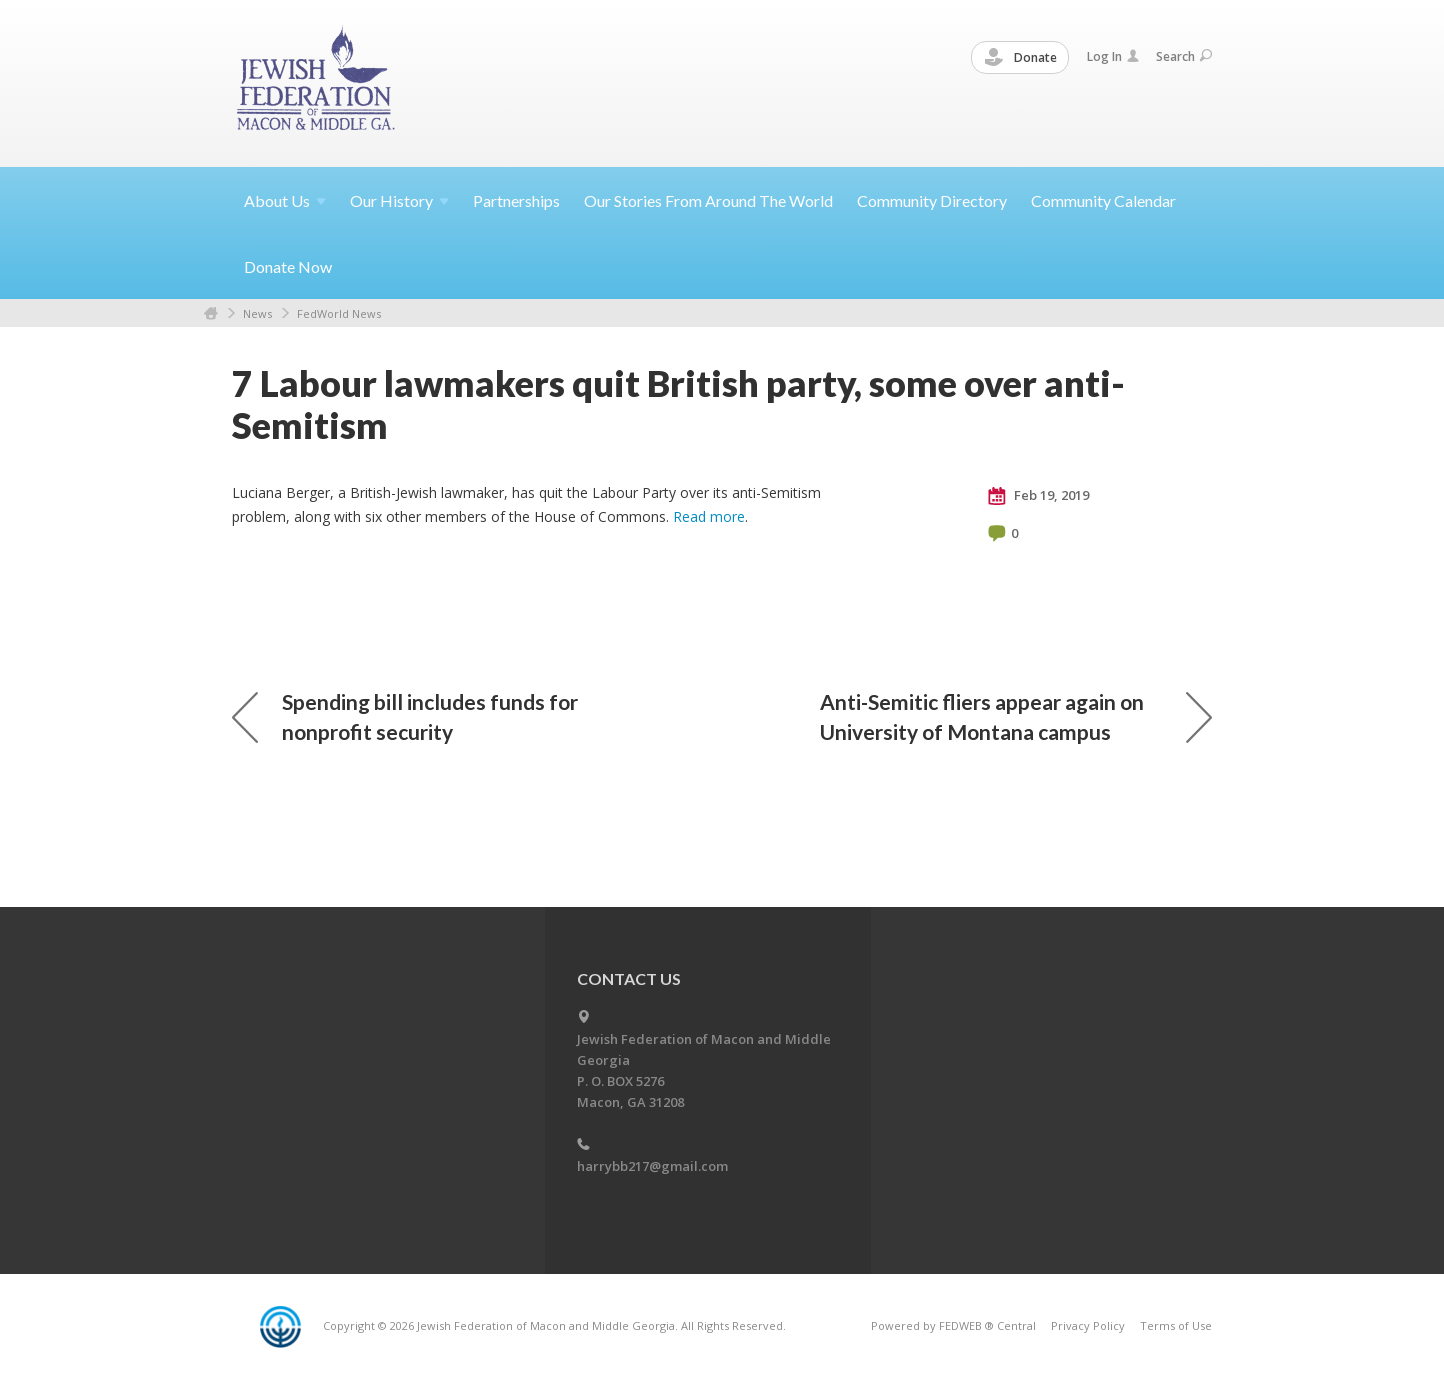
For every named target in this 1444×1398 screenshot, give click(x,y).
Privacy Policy (1088, 1325)
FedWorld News (339, 313)
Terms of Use (1176, 1325)
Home (211, 313)
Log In (1113, 56)
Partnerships (516, 200)
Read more (709, 516)
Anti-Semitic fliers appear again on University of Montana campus (1016, 716)
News (257, 313)
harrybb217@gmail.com (652, 1166)
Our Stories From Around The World (708, 200)
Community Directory (932, 200)
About (285, 200)
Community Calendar (1103, 200)
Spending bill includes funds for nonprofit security (405, 716)
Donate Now (288, 266)
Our (399, 200)
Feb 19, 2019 (1038, 496)
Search (1184, 56)
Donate (1021, 58)
